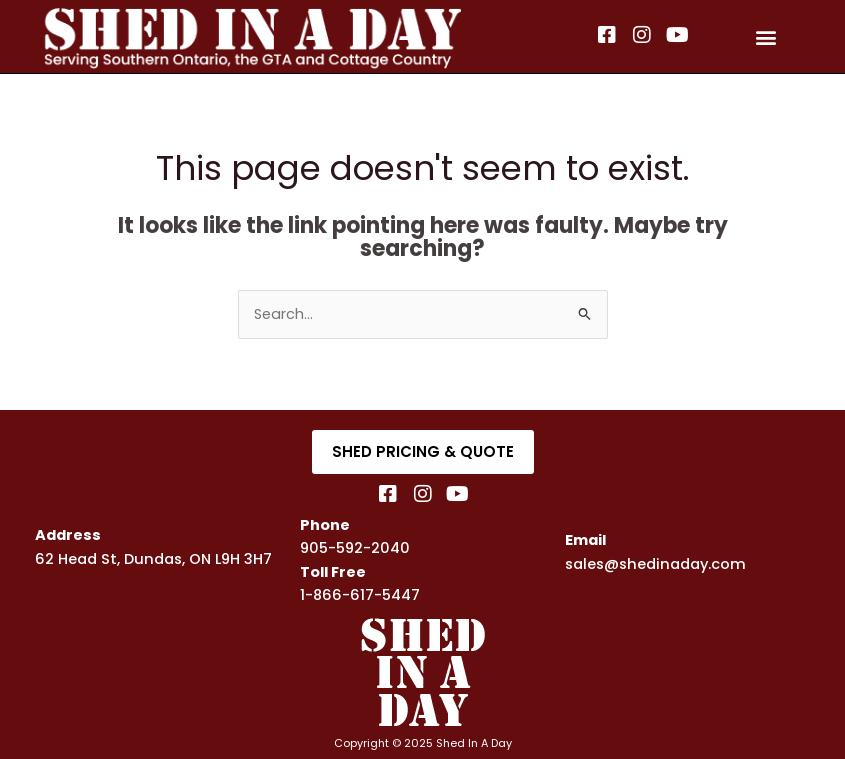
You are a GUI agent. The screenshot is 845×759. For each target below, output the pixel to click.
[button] (766, 36)
